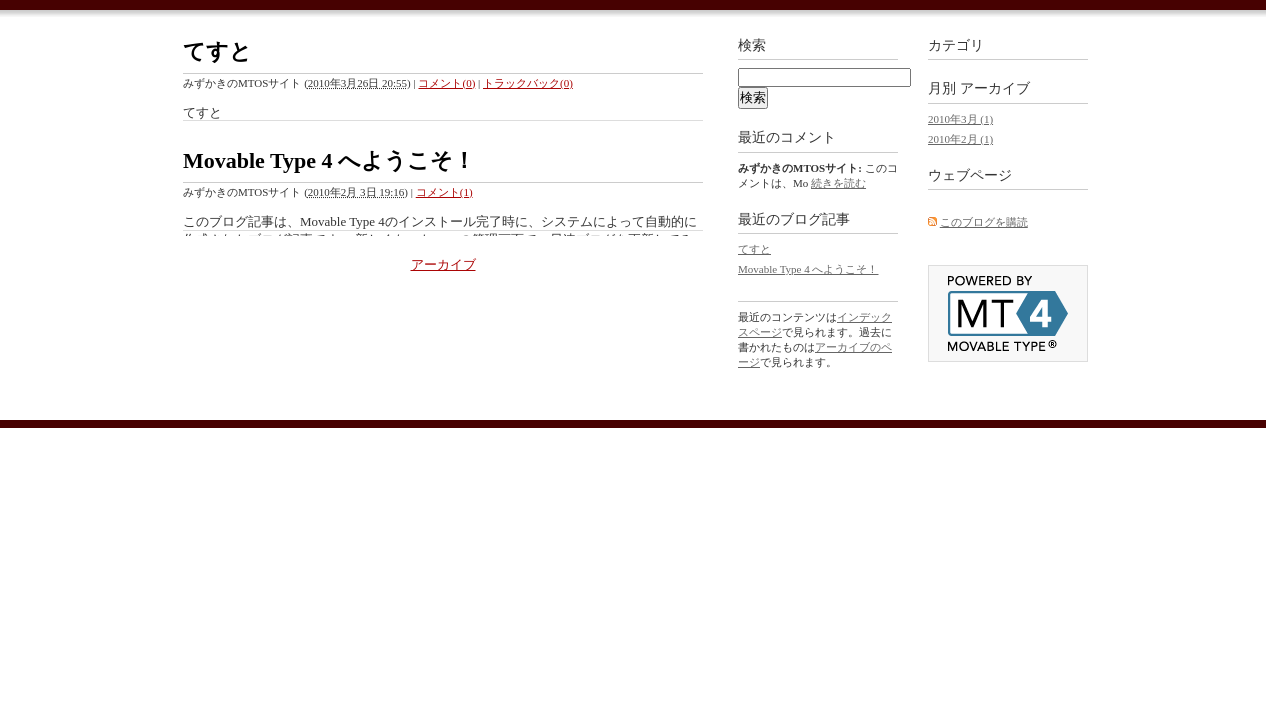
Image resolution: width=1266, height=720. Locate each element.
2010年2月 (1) (960, 139)
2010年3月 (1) (960, 119)
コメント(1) (444, 192)
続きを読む (838, 183)
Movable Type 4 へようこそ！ (329, 160)
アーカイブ (443, 264)
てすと (217, 51)
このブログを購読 (984, 222)
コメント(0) (446, 83)
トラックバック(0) (528, 83)
